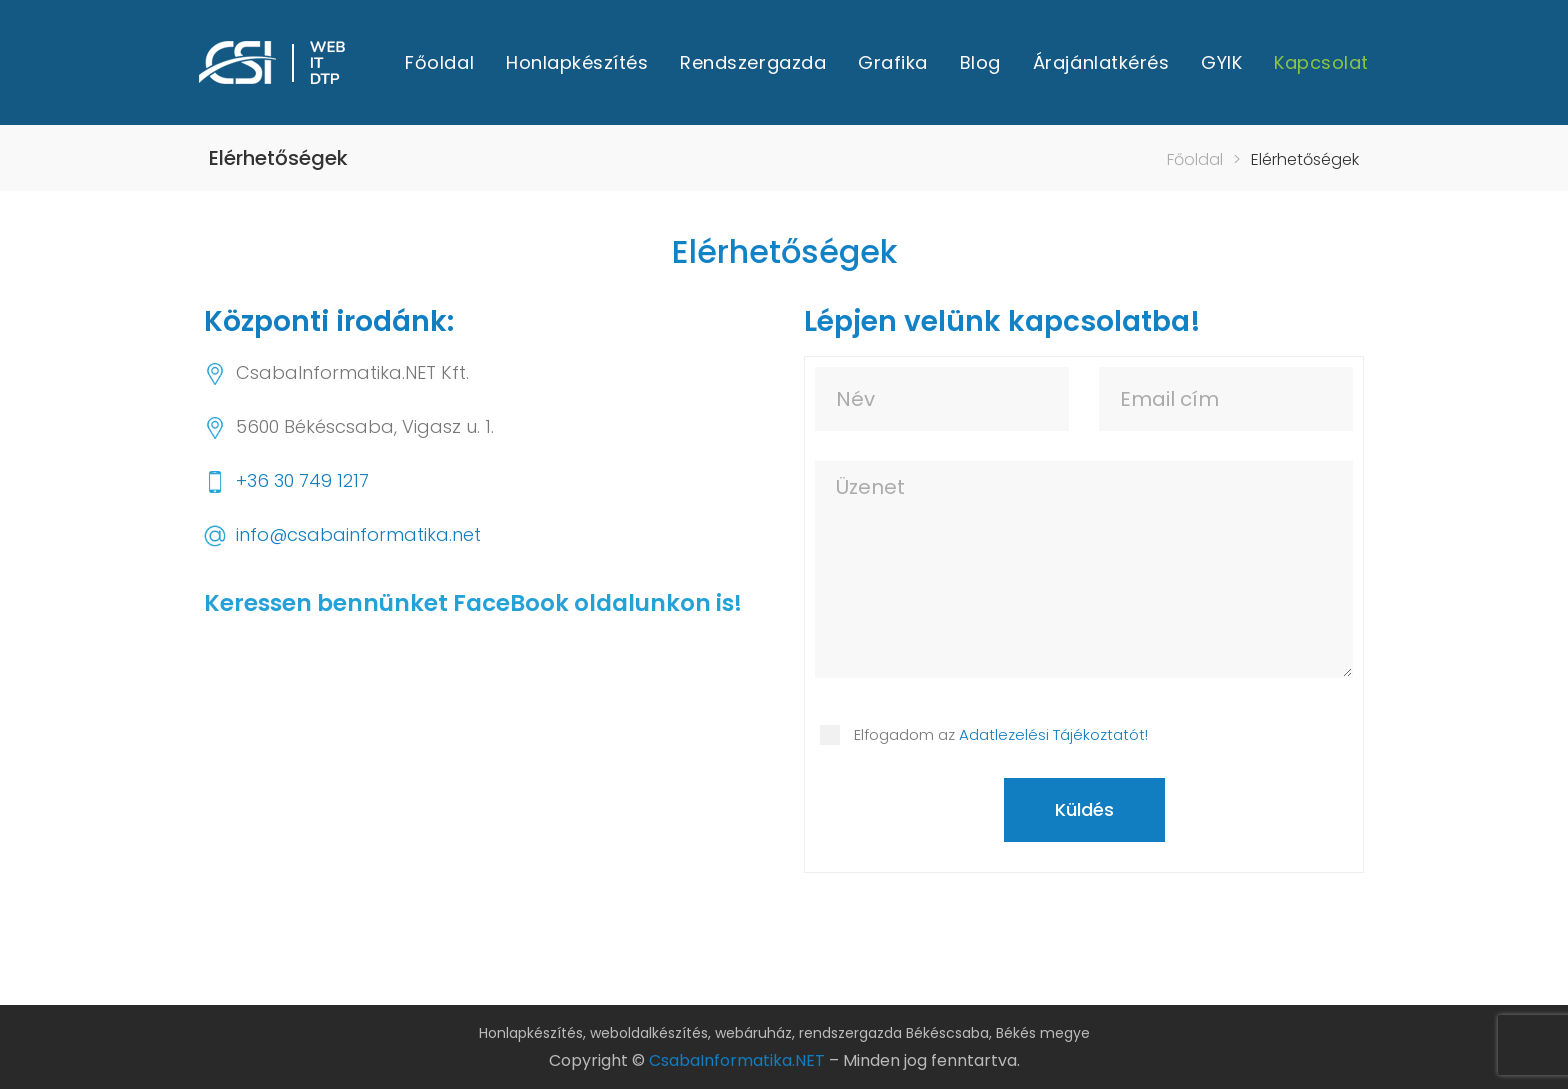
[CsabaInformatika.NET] (484, 785)
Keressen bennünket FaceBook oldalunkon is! (473, 603)
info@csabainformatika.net (358, 534)
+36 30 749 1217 (302, 480)
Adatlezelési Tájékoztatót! (1053, 734)
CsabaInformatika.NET (737, 1060)
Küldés (1084, 809)
